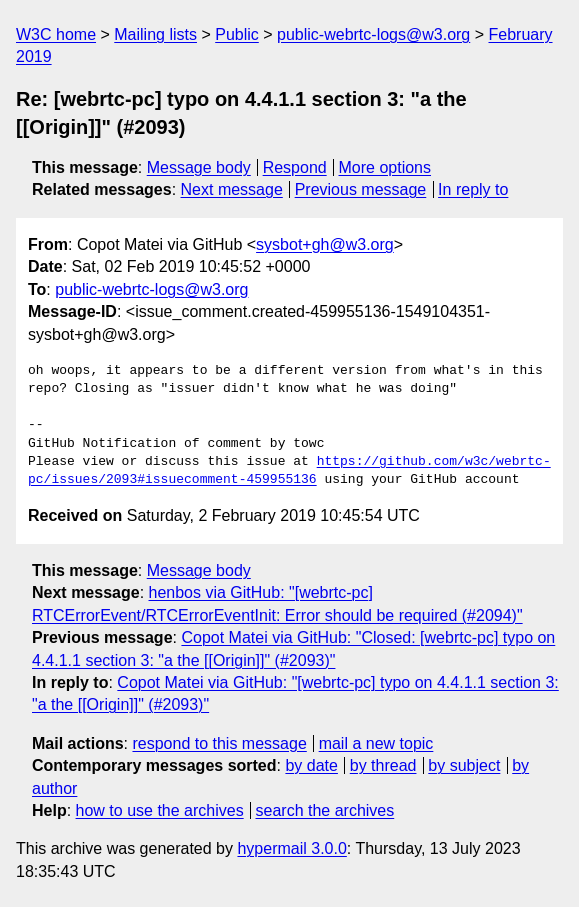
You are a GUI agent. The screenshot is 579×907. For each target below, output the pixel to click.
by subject (464, 765)
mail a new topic (376, 743)
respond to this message (219, 743)
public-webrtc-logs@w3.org (373, 34)
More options (385, 167)
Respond (295, 167)
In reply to (473, 189)
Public (237, 34)
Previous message (361, 189)
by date (311, 765)
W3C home (56, 34)
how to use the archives (160, 810)
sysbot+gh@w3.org (325, 244)
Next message (232, 189)
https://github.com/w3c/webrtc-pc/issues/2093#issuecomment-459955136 (289, 471)
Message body (199, 167)
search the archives (325, 810)
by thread (383, 765)
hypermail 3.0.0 (291, 848)
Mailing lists (155, 34)
